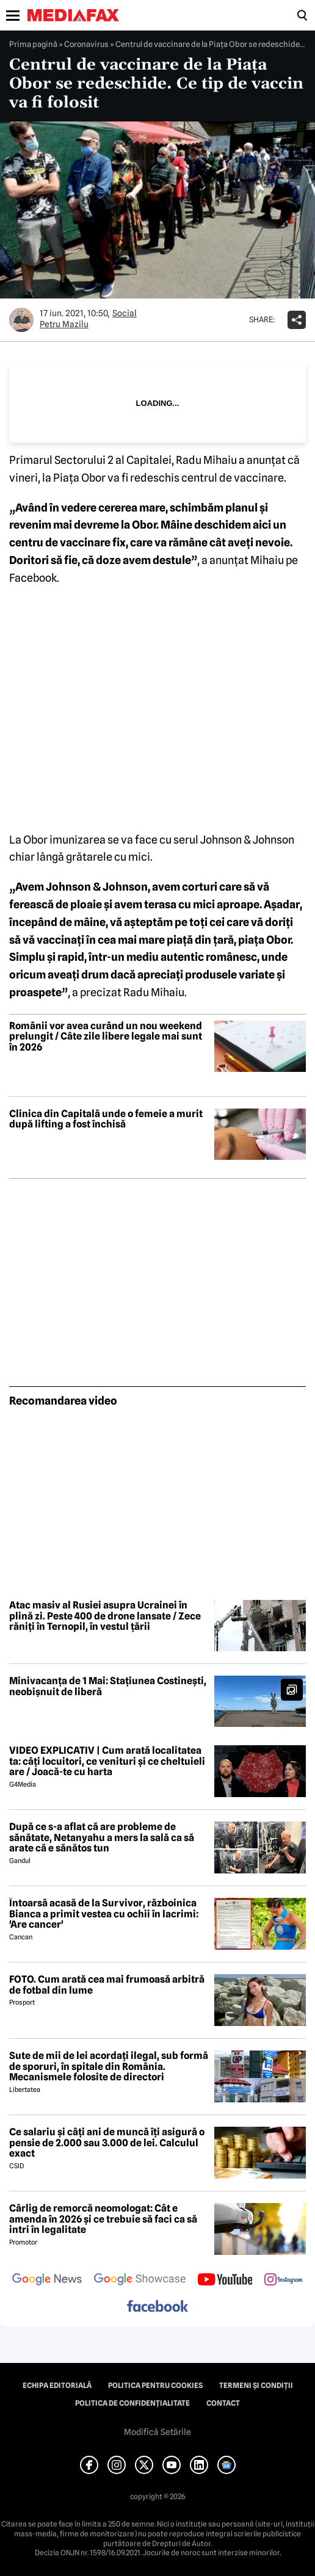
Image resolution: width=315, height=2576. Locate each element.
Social (124, 313)
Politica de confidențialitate (132, 2403)
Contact (223, 2403)
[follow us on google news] (47, 2280)
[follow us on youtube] (225, 2280)
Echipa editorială (57, 2385)
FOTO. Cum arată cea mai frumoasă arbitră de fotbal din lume (107, 1984)
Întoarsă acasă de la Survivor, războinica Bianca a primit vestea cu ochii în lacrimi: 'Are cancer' (103, 1914)
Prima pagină (33, 44)
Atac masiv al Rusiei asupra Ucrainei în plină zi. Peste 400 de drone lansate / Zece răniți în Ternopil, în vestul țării (105, 1616)
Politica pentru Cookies (155, 2385)
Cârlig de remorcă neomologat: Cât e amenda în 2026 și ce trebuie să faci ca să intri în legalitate (103, 2219)
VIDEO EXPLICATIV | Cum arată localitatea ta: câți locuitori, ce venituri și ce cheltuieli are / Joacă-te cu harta (107, 1761)
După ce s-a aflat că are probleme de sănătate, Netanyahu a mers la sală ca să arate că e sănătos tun (101, 1838)
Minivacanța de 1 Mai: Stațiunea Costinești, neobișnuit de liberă (107, 1686)
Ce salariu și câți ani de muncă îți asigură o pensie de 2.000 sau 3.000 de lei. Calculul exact (107, 2143)
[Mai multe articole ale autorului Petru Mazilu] (21, 320)
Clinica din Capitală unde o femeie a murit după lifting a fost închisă (106, 1119)
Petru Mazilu (64, 324)
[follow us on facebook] (157, 2307)
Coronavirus (86, 44)
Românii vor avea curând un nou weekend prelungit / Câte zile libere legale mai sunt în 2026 (105, 1037)
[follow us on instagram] (283, 2280)
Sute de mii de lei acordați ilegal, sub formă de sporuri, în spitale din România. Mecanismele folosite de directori (108, 2066)
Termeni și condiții (256, 2385)
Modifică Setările (157, 2432)
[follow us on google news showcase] (140, 2280)
